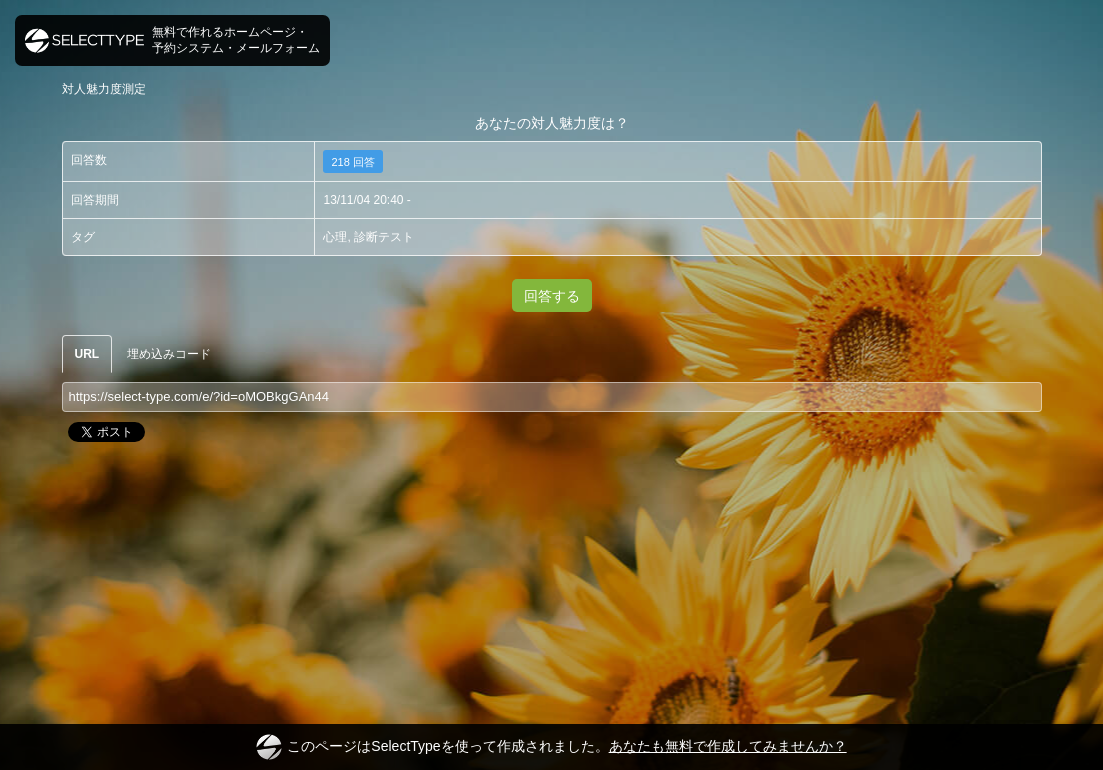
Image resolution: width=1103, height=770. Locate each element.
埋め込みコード (169, 354)
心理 (335, 237)
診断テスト (384, 237)
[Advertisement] (552, 527)
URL (87, 354)
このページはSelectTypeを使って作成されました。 (551, 747)
